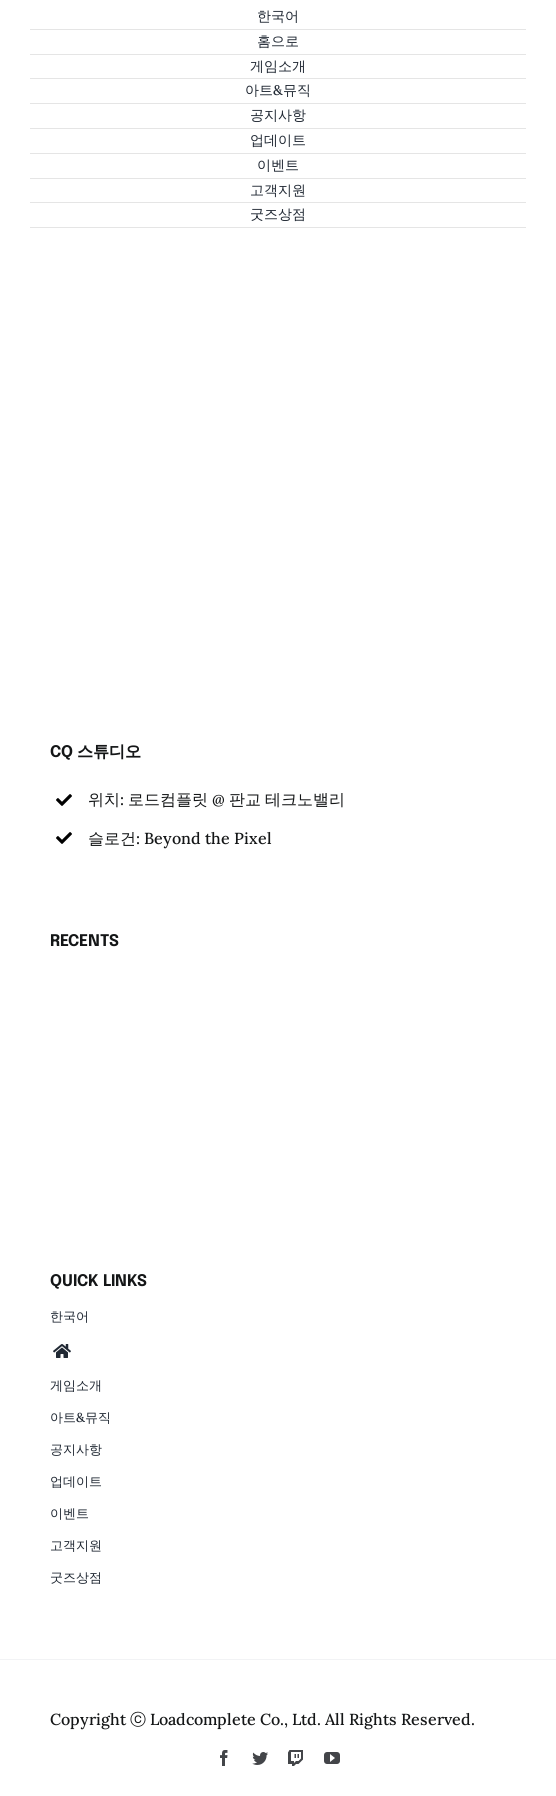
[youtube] (332, 1758)
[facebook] (224, 1758)
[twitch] (296, 1758)
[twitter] (260, 1758)
